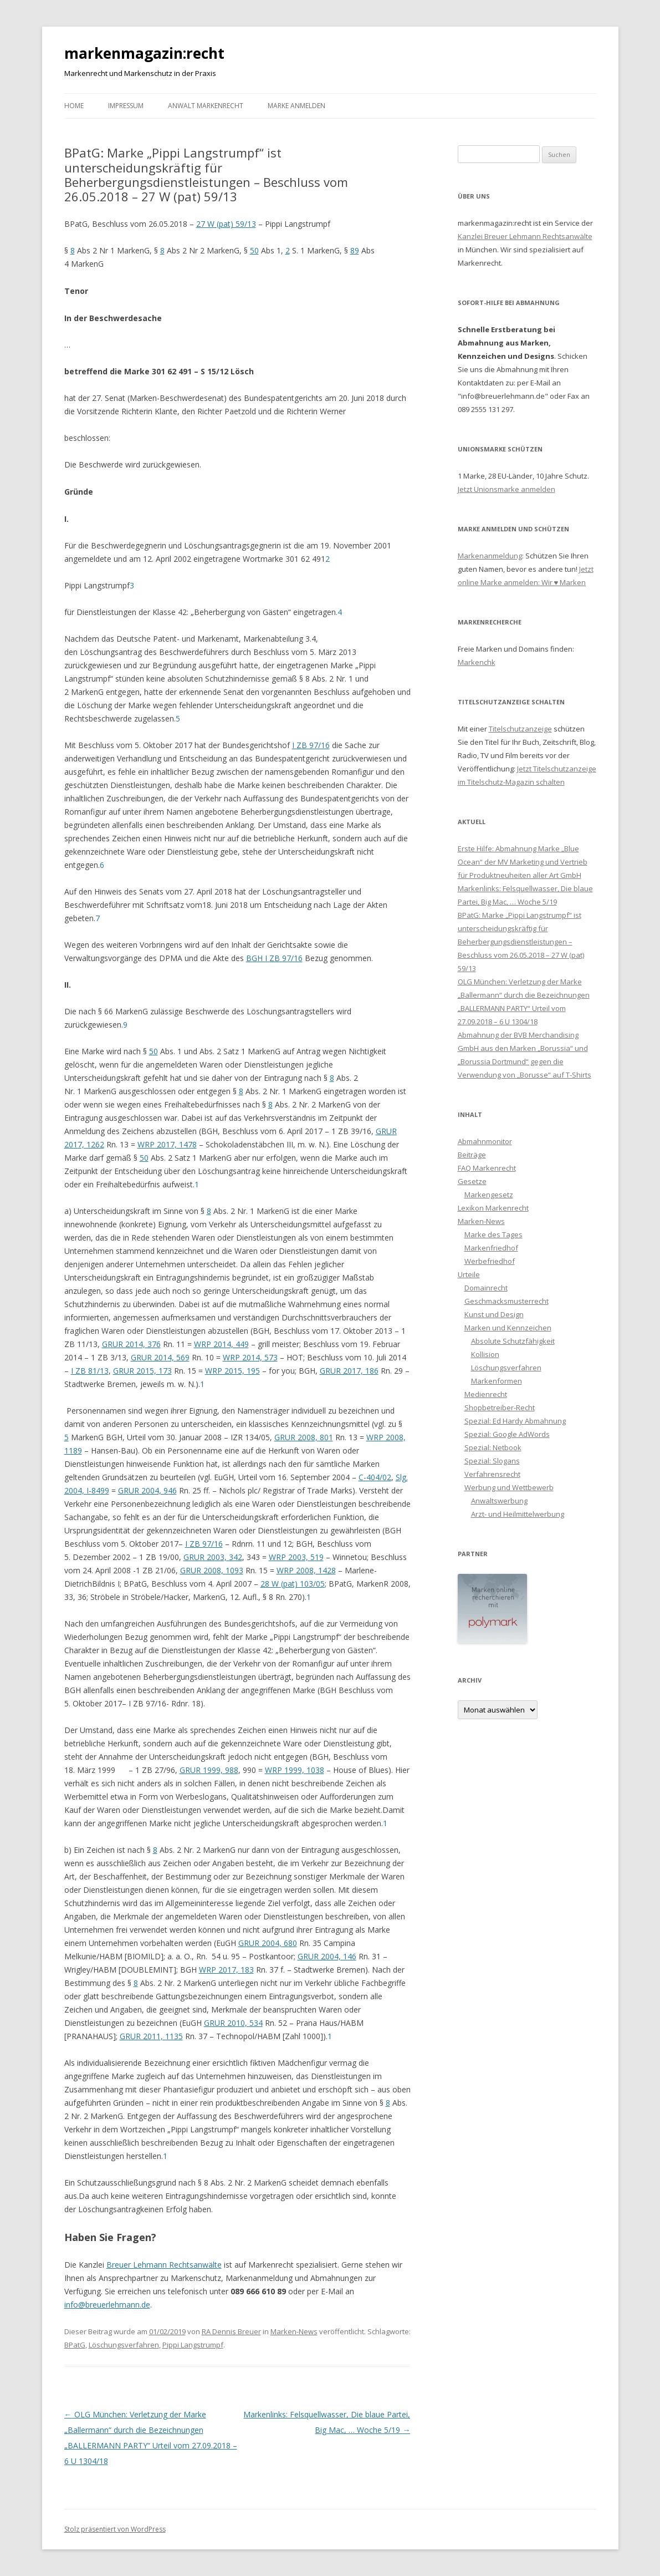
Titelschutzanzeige (520, 729)
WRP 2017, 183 (226, 1969)
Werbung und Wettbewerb (509, 1487)
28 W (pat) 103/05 (292, 1583)
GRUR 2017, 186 (349, 1370)
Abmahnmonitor (485, 1141)
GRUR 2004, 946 (147, 1490)
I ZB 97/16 (311, 745)
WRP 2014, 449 (221, 1344)
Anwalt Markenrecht (205, 105)
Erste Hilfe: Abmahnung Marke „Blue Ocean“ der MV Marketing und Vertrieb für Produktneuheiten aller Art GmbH (522, 862)
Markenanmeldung (490, 556)
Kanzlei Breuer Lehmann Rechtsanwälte (525, 236)
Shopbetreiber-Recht (499, 1408)
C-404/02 (375, 1477)
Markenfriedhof (491, 1248)
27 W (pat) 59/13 (226, 224)
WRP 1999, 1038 (294, 1770)
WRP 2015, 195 (232, 1370)
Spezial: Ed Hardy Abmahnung (515, 1421)
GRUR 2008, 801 (303, 1437)
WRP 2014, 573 (250, 1357)
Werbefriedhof (489, 1261)
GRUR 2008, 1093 (211, 1570)
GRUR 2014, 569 (160, 1357)
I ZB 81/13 (90, 1370)
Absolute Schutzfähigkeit (513, 1341)
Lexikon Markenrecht (493, 1208)
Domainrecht (486, 1288)
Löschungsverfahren (124, 2345)
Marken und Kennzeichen (507, 1328)
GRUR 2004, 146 (327, 1956)
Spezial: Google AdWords (507, 1434)
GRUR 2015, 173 (142, 1370)
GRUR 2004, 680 (267, 1943)
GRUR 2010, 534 (233, 2023)
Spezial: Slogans (492, 1461)
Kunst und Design (494, 1314)
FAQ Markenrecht (487, 1168)
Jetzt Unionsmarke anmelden (506, 489)
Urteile (469, 1274)
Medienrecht (485, 1394)
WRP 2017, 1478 (167, 1144)
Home (74, 105)
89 (354, 250)
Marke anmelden (296, 105)
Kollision (485, 1354)
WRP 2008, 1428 (306, 1570)
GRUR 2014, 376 (131, 1344)
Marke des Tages (493, 1234)
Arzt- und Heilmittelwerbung (517, 1514)
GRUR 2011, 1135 (151, 2036)
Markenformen (496, 1381)
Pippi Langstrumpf (192, 2345)
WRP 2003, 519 (296, 1557)
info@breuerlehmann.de (107, 2304)
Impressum (126, 105)
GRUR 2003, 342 (212, 1557)
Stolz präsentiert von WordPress (115, 2529)
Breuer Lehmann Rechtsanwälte (164, 2264)
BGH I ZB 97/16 (274, 958)
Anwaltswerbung (499, 1501)
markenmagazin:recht (144, 53)
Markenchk (476, 662)
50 (254, 250)
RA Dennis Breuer (231, 2331)
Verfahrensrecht (492, 1474)
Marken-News (294, 2331)
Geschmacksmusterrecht (506, 1301)
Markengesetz (488, 1195)
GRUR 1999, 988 (209, 1770)
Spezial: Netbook (492, 1447)
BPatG (74, 2345)
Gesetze (472, 1181)
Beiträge (472, 1155)
